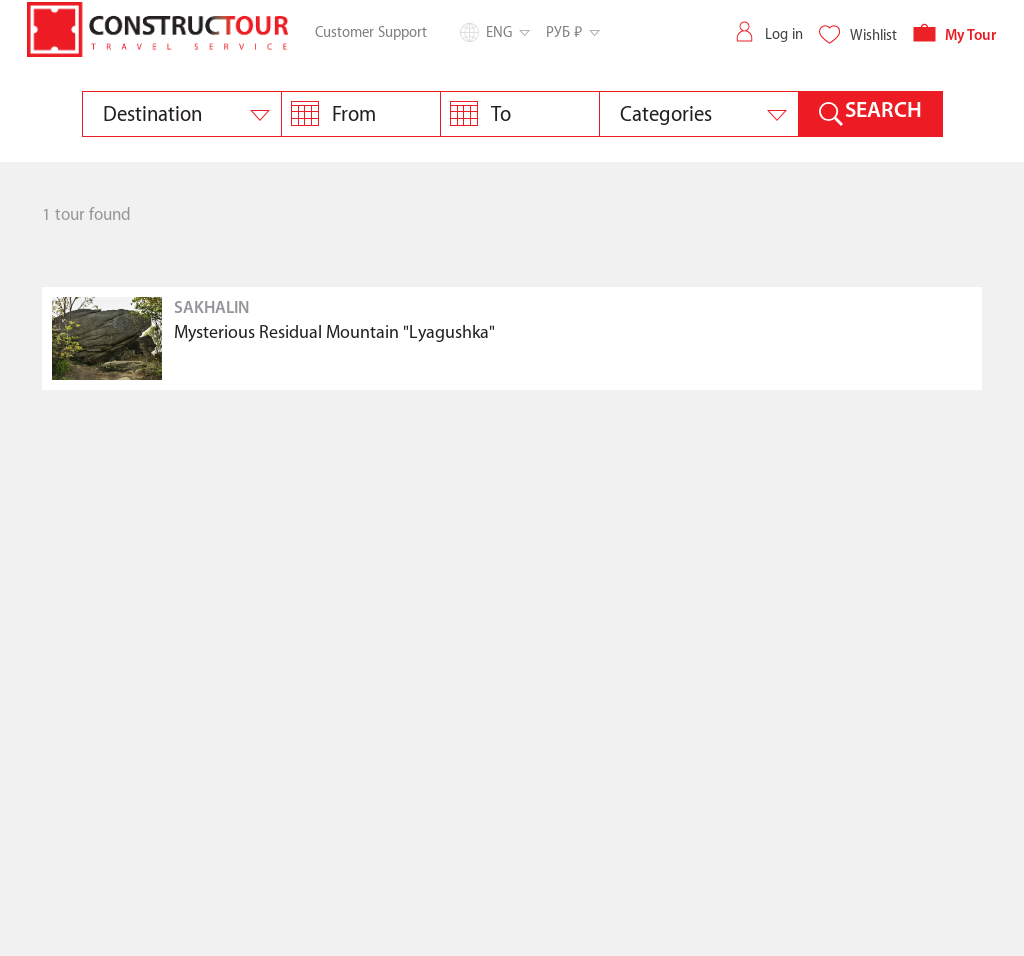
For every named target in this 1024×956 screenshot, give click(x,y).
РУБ (571, 32)
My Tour (954, 36)
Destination (152, 115)
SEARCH (883, 111)
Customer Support (371, 33)
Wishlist (857, 36)
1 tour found (86, 215)
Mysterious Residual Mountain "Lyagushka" (334, 333)
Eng (506, 33)
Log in (768, 35)
